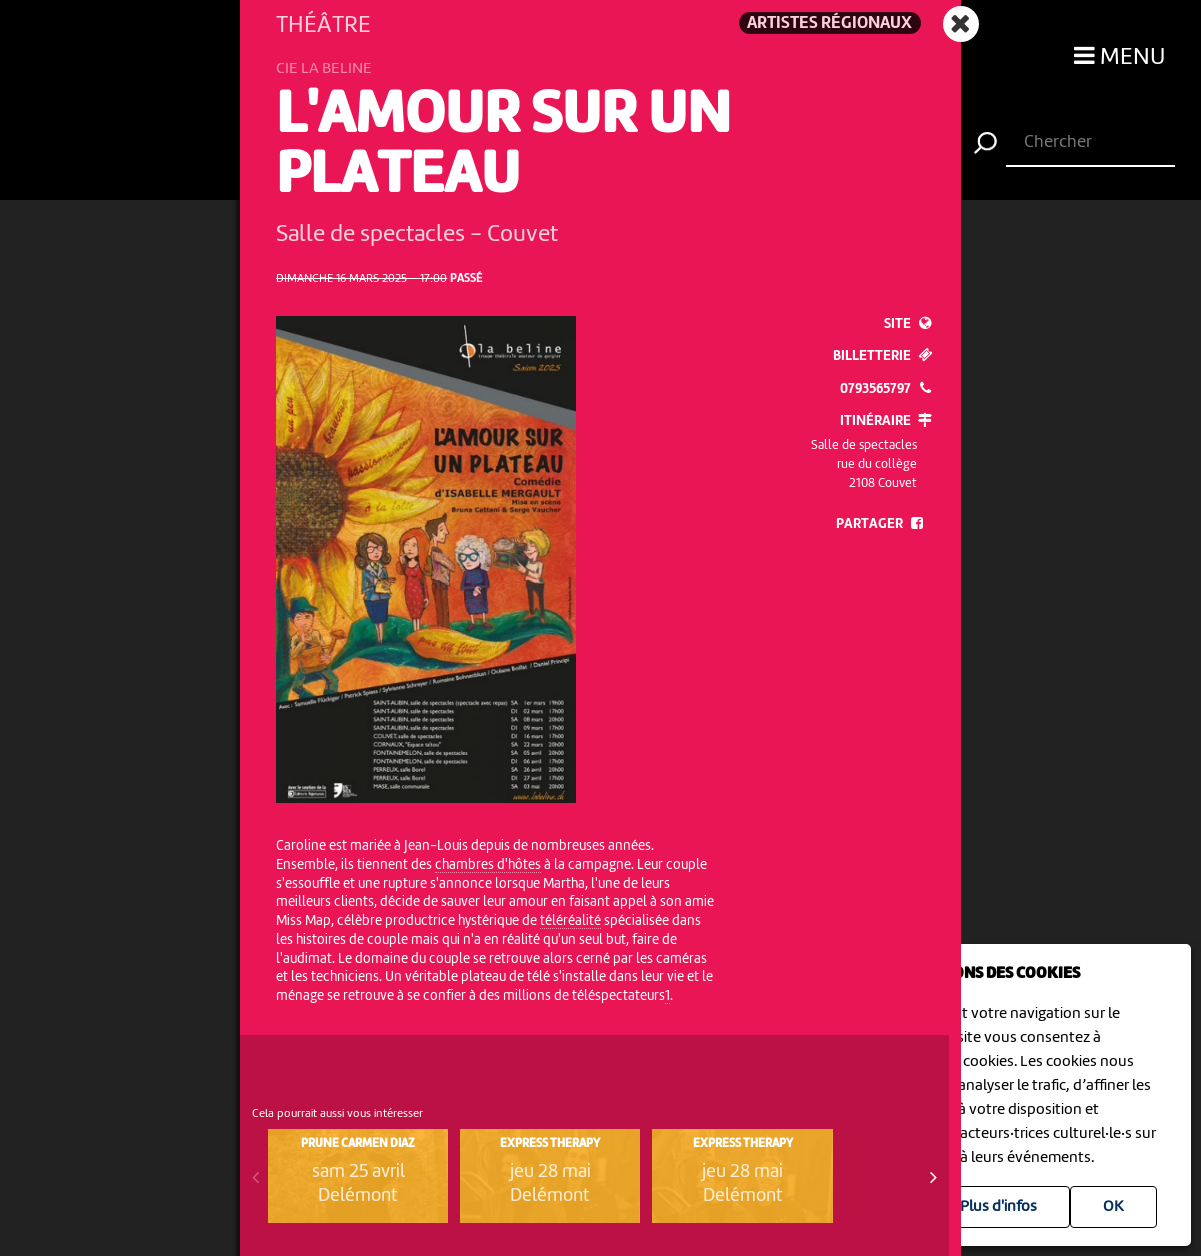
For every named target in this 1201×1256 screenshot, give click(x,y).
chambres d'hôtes (488, 865)
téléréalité (570, 921)
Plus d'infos (998, 1207)
